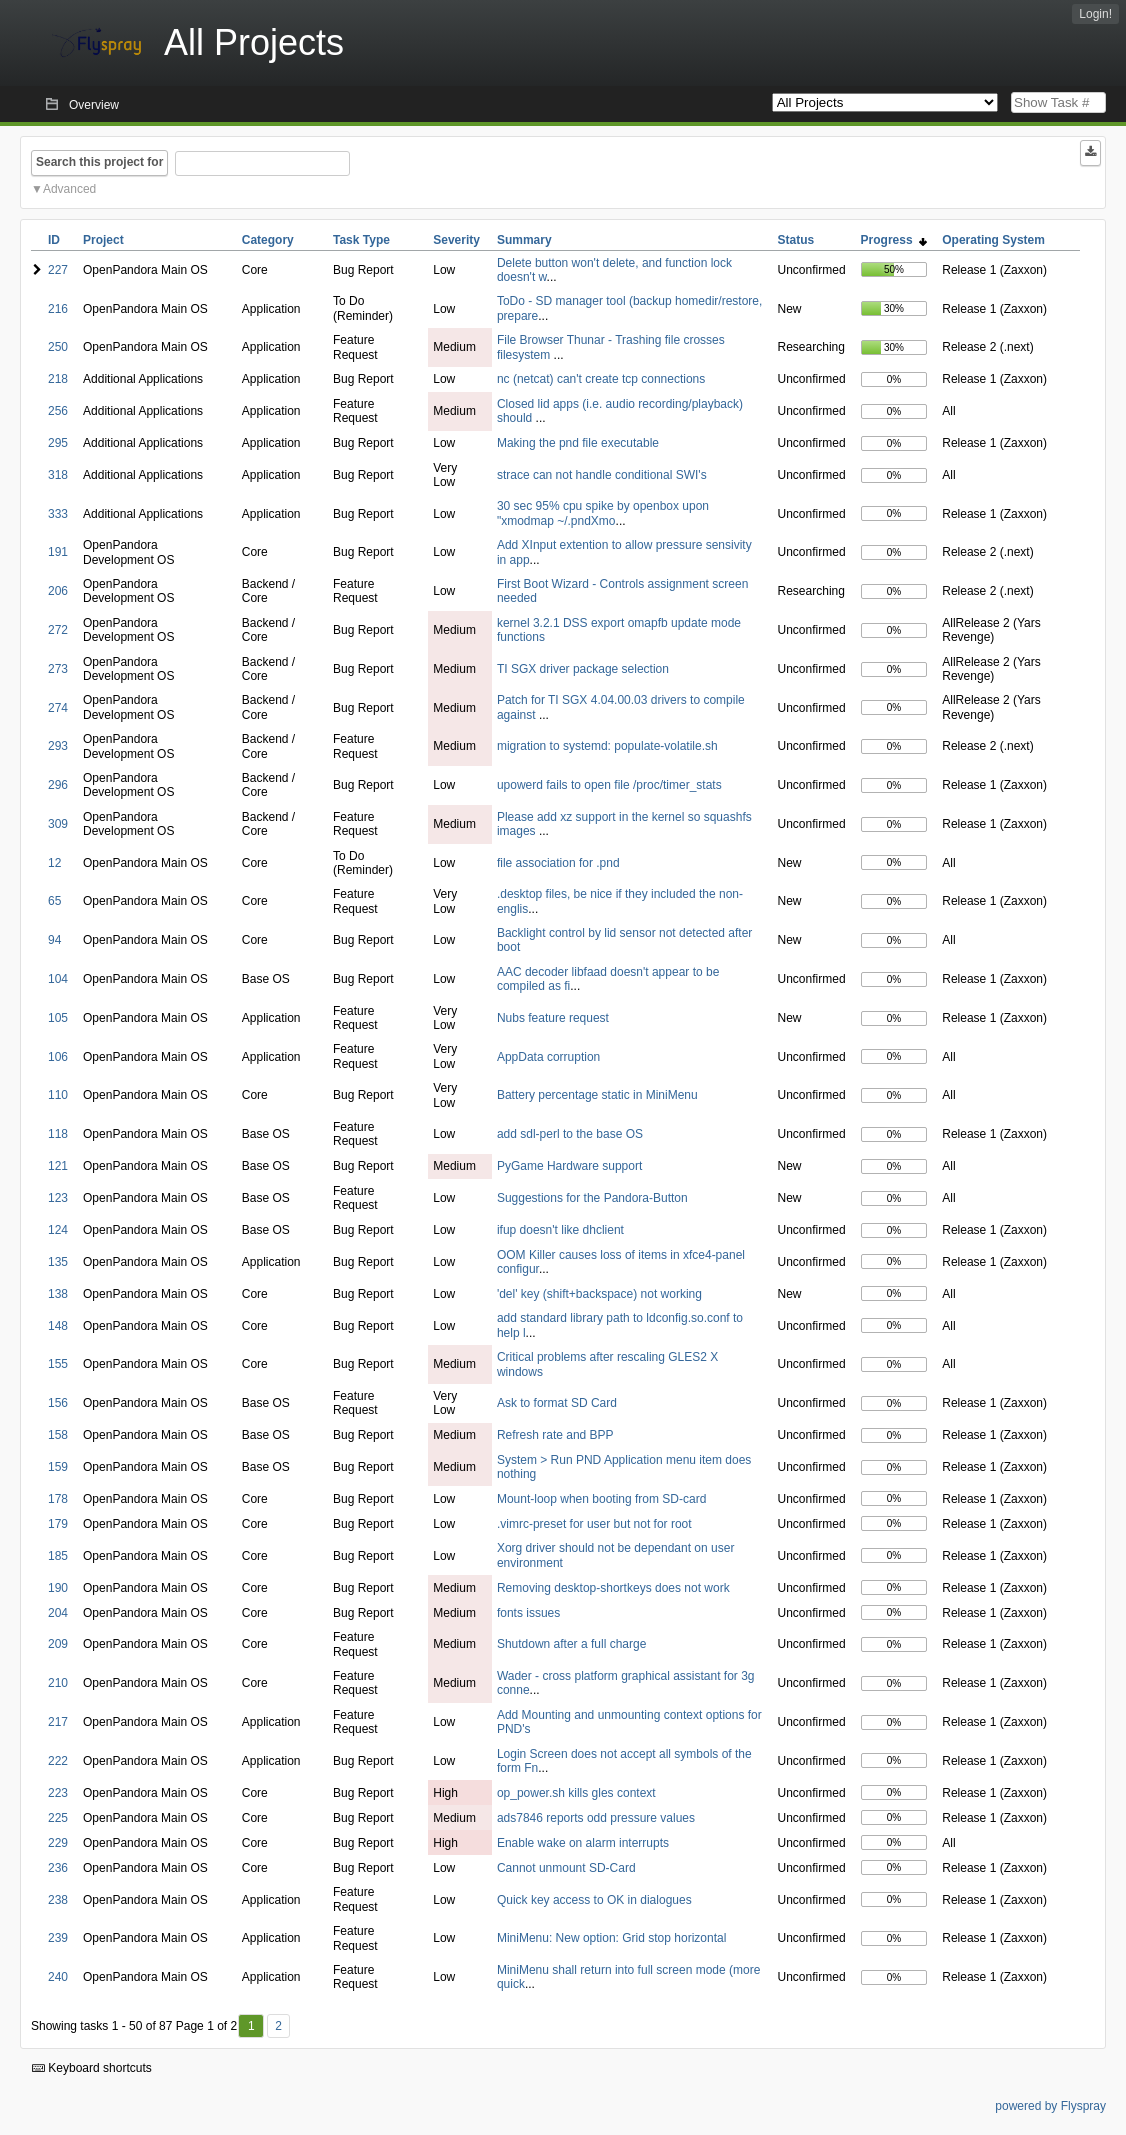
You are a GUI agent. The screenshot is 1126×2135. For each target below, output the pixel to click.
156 (58, 1403)
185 (58, 1556)
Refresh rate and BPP (555, 1435)
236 (58, 1868)
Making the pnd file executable (578, 443)
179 (58, 1524)
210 (58, 1683)
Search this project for (99, 162)
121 (58, 1166)
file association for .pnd (558, 863)
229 (58, 1843)
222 (58, 1761)
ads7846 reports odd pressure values (596, 1818)
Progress (894, 240)
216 (58, 309)
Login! (1095, 14)
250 (58, 347)
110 (58, 1095)
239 (58, 1938)
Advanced (69, 189)
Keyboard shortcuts (92, 2068)
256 (58, 411)
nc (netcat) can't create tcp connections (601, 379)
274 (58, 708)
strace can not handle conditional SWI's (602, 475)
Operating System (993, 240)
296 (58, 785)
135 (58, 1262)
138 (58, 1294)
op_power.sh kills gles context (576, 1793)
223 (58, 1793)
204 (58, 1613)
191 (58, 552)
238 (58, 1900)
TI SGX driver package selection (583, 669)
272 (58, 630)
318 (58, 475)
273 (58, 669)
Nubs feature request (553, 1018)
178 (58, 1499)
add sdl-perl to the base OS (570, 1134)
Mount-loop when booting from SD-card (601, 1499)
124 (58, 1230)
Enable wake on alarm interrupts (583, 1843)
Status (796, 240)
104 (58, 979)
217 (58, 1722)
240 (58, 1977)
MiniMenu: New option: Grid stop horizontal (611, 1938)
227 (58, 270)
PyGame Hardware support (569, 1166)
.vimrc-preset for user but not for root (594, 1524)
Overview (94, 105)
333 (58, 514)
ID (54, 240)
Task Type (361, 240)
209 (58, 1644)
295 (58, 443)
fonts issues (528, 1613)
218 (58, 379)
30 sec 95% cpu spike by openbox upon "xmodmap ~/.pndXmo (603, 513)
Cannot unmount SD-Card (566, 1868)
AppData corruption (548, 1057)
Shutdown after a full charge (571, 1644)
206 (58, 591)
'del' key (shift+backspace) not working (599, 1294)
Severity (456, 240)
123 (58, 1198)
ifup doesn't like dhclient (560, 1230)
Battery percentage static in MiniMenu (597, 1095)
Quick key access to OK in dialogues (594, 1900)
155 (58, 1364)
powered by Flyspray (1050, 2106)
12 (54, 863)
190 (58, 1588)
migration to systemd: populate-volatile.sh (607, 746)
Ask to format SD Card (557, 1403)
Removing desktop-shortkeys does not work (613, 1588)
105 (58, 1018)
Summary (524, 240)
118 (58, 1134)
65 (54, 901)
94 (54, 940)
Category (268, 240)
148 (58, 1326)
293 (58, 746)
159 (58, 1467)
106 (58, 1057)
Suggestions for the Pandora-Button (592, 1198)
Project (103, 240)
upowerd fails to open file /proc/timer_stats (609, 785)
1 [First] (251, 2026)
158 (58, 1435)
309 (58, 824)
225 (58, 1818)
